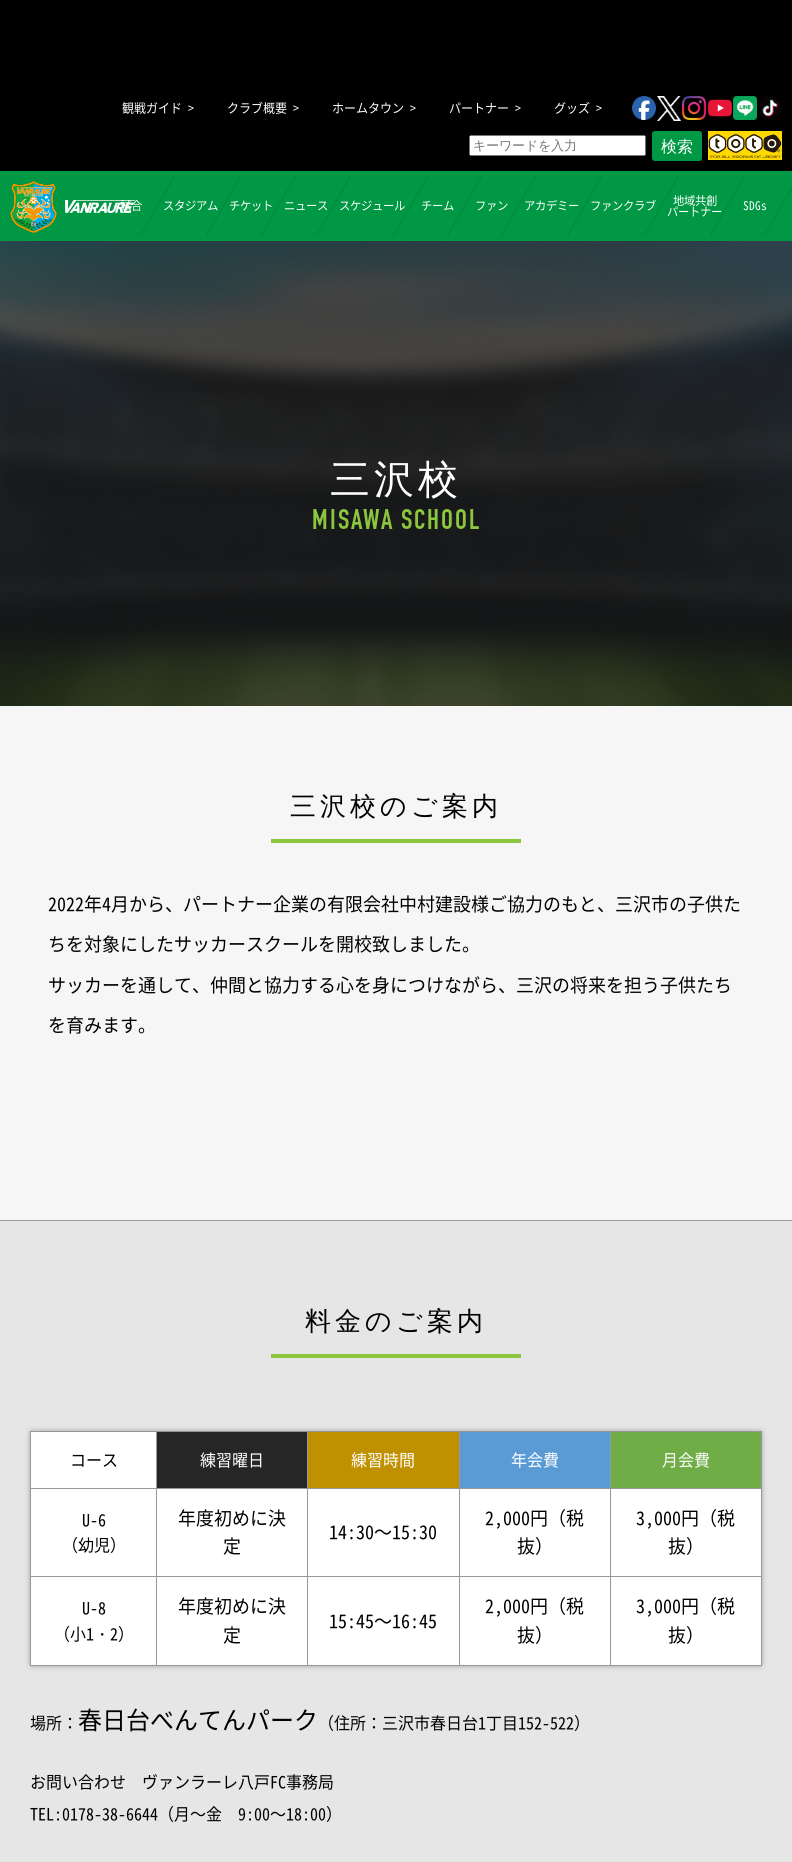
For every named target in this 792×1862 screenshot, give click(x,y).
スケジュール (372, 205)
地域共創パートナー (694, 205)
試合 (130, 205)
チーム (437, 205)
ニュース (306, 205)
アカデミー (551, 205)
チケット (251, 205)
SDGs (754, 205)
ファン (491, 205)
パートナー (479, 108)
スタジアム (190, 205)
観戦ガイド (152, 108)
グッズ (572, 108)
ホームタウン (368, 108)
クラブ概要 (257, 108)
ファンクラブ (623, 205)
